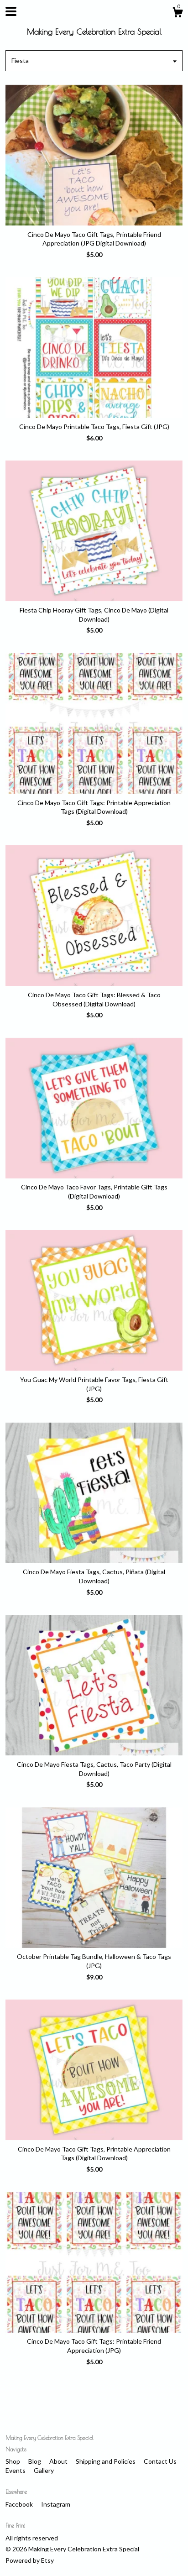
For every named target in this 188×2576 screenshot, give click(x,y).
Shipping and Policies (106, 2461)
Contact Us (160, 2461)
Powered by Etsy (29, 2560)
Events (16, 2470)
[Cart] (177, 14)
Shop (13, 2461)
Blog (35, 2461)
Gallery (44, 2470)
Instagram (55, 2504)
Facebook (19, 2504)
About (59, 2461)
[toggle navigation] (10, 11)
